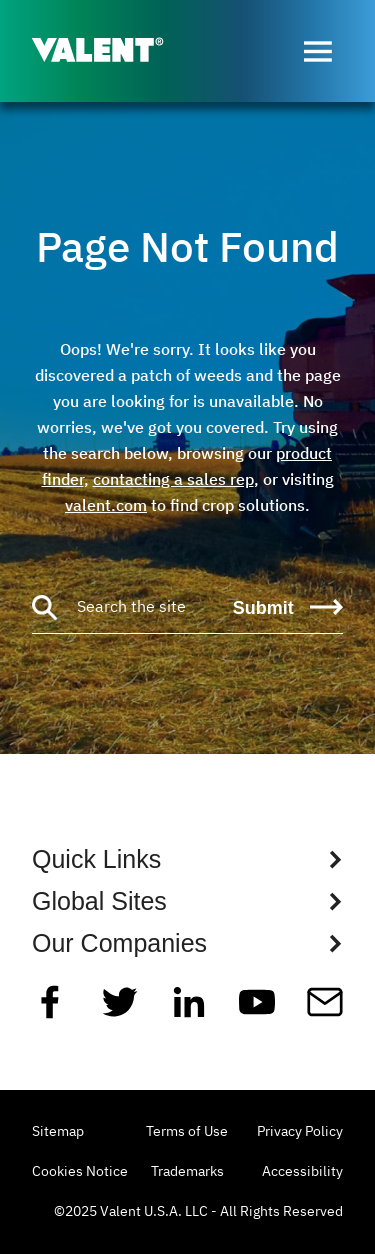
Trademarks (187, 1172)
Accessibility (302, 1172)
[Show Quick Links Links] (187, 859)
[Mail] (325, 1010)
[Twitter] (120, 1010)
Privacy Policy (300, 1132)
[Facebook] (50, 1010)
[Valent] (114, 51)
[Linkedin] (189, 1010)
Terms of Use (187, 1132)
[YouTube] (257, 1010)
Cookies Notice (80, 1172)
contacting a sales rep (173, 479)
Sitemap (58, 1132)
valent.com (106, 505)
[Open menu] (318, 51)
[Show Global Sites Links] (187, 901)
